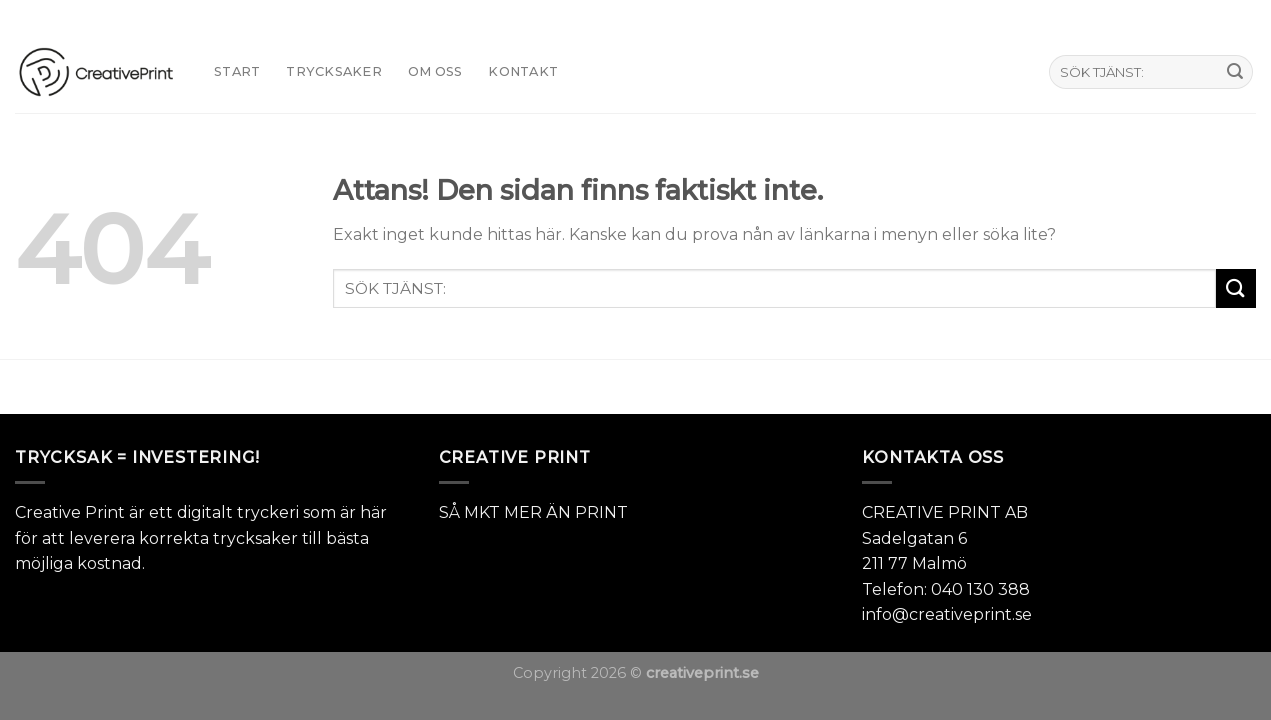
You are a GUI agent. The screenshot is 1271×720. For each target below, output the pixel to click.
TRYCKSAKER (334, 71)
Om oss (435, 71)
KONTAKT (523, 71)
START (237, 71)
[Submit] (1235, 72)
